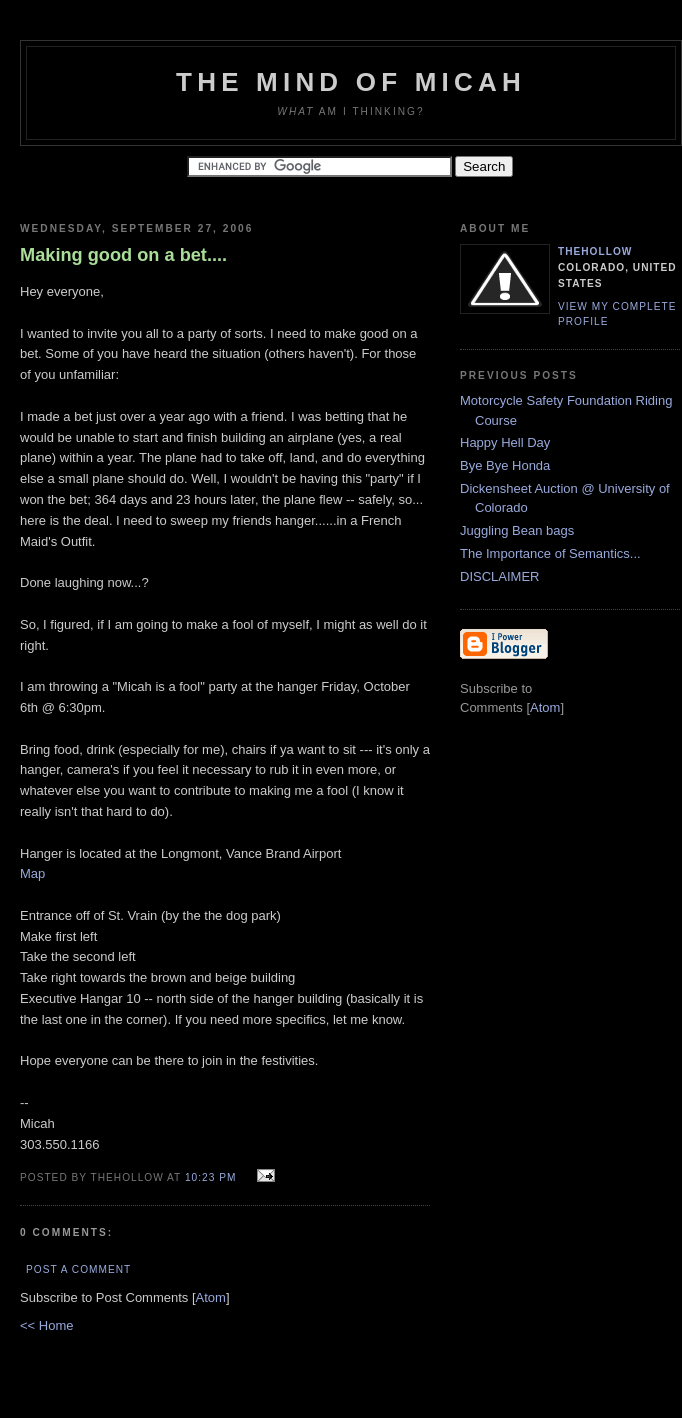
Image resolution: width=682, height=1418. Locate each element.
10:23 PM (212, 1177)
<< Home (46, 1325)
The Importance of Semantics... (550, 553)
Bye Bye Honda (505, 465)
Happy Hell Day (505, 442)
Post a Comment (78, 1269)
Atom (211, 1297)
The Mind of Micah (351, 82)
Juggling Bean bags (517, 530)
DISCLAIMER (499, 576)
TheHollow (595, 251)
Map (32, 873)
